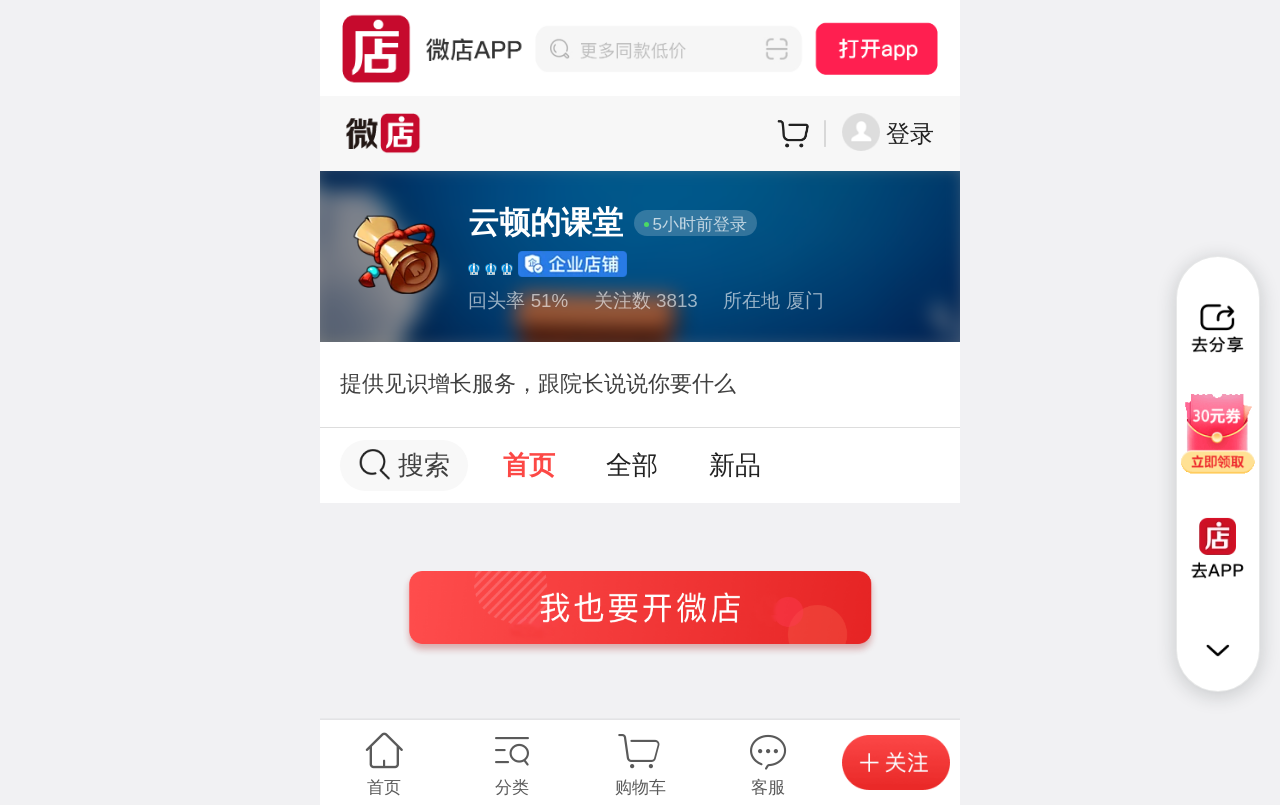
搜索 (404, 464)
